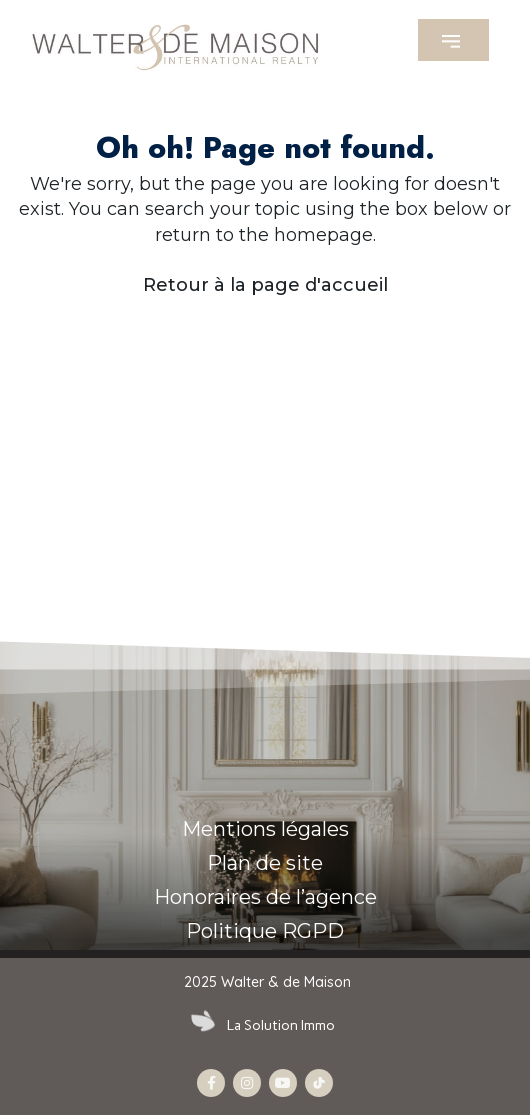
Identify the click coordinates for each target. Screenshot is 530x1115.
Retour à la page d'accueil (265, 285)
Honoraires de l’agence (265, 897)
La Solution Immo (281, 1025)
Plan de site (265, 863)
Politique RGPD (265, 931)
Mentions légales (265, 829)
